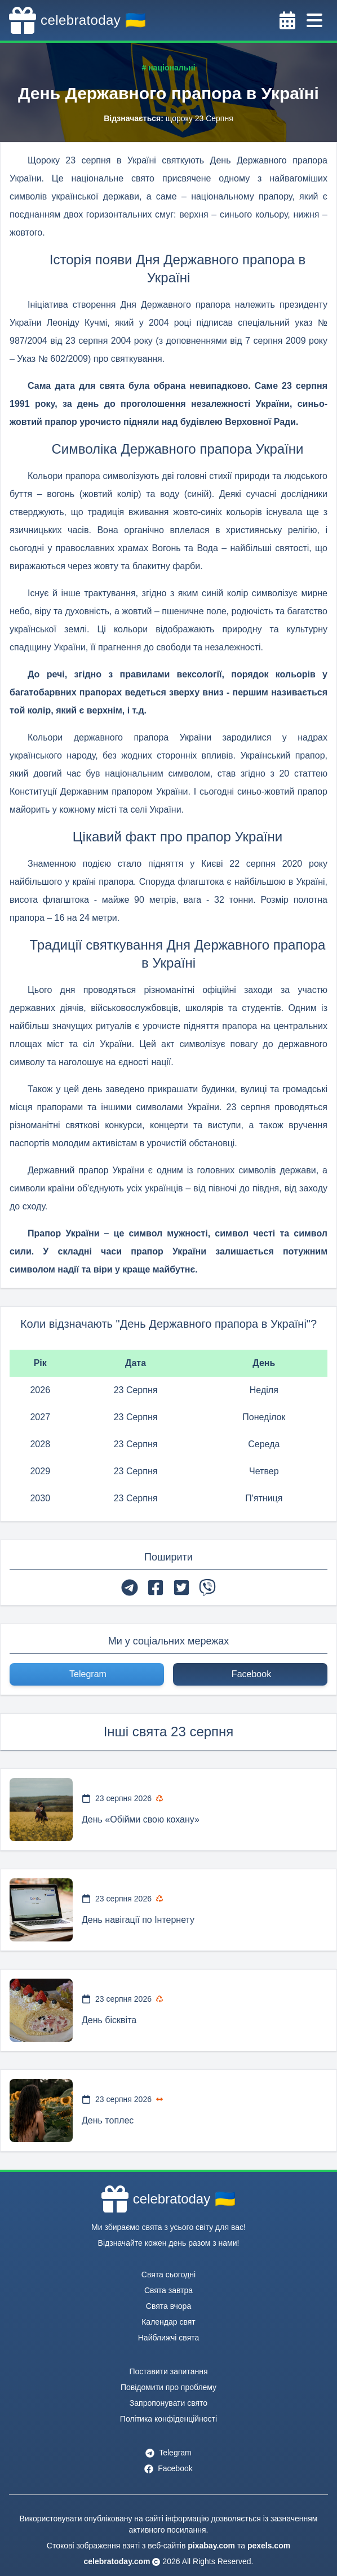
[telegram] (129, 1587)
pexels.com (268, 2545)
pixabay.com (211, 2545)
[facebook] (155, 1587)
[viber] (207, 1587)
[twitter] (181, 1587)
